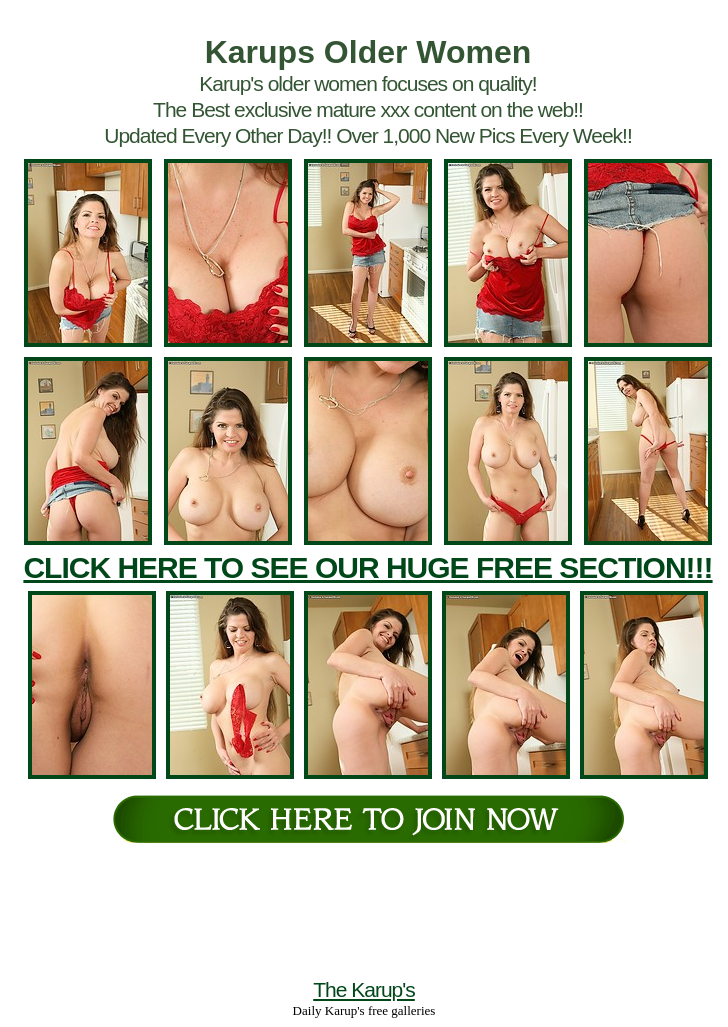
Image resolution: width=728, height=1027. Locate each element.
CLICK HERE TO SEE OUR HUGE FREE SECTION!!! (367, 567)
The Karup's (364, 989)
